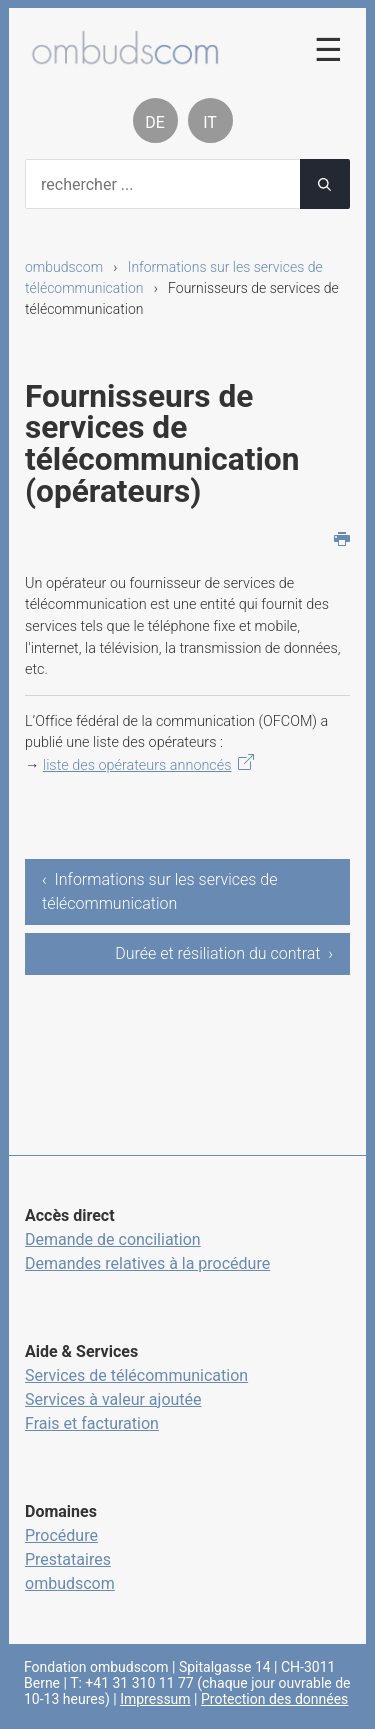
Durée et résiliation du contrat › (224, 953)
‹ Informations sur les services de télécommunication (159, 891)
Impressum (155, 1699)
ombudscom (64, 267)
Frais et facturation (92, 1423)
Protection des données (274, 1699)
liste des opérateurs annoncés (137, 765)
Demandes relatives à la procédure (147, 1263)
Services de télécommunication (136, 1375)
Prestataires (68, 1559)
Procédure (61, 1535)
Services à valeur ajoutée (113, 1399)
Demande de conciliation (113, 1239)
